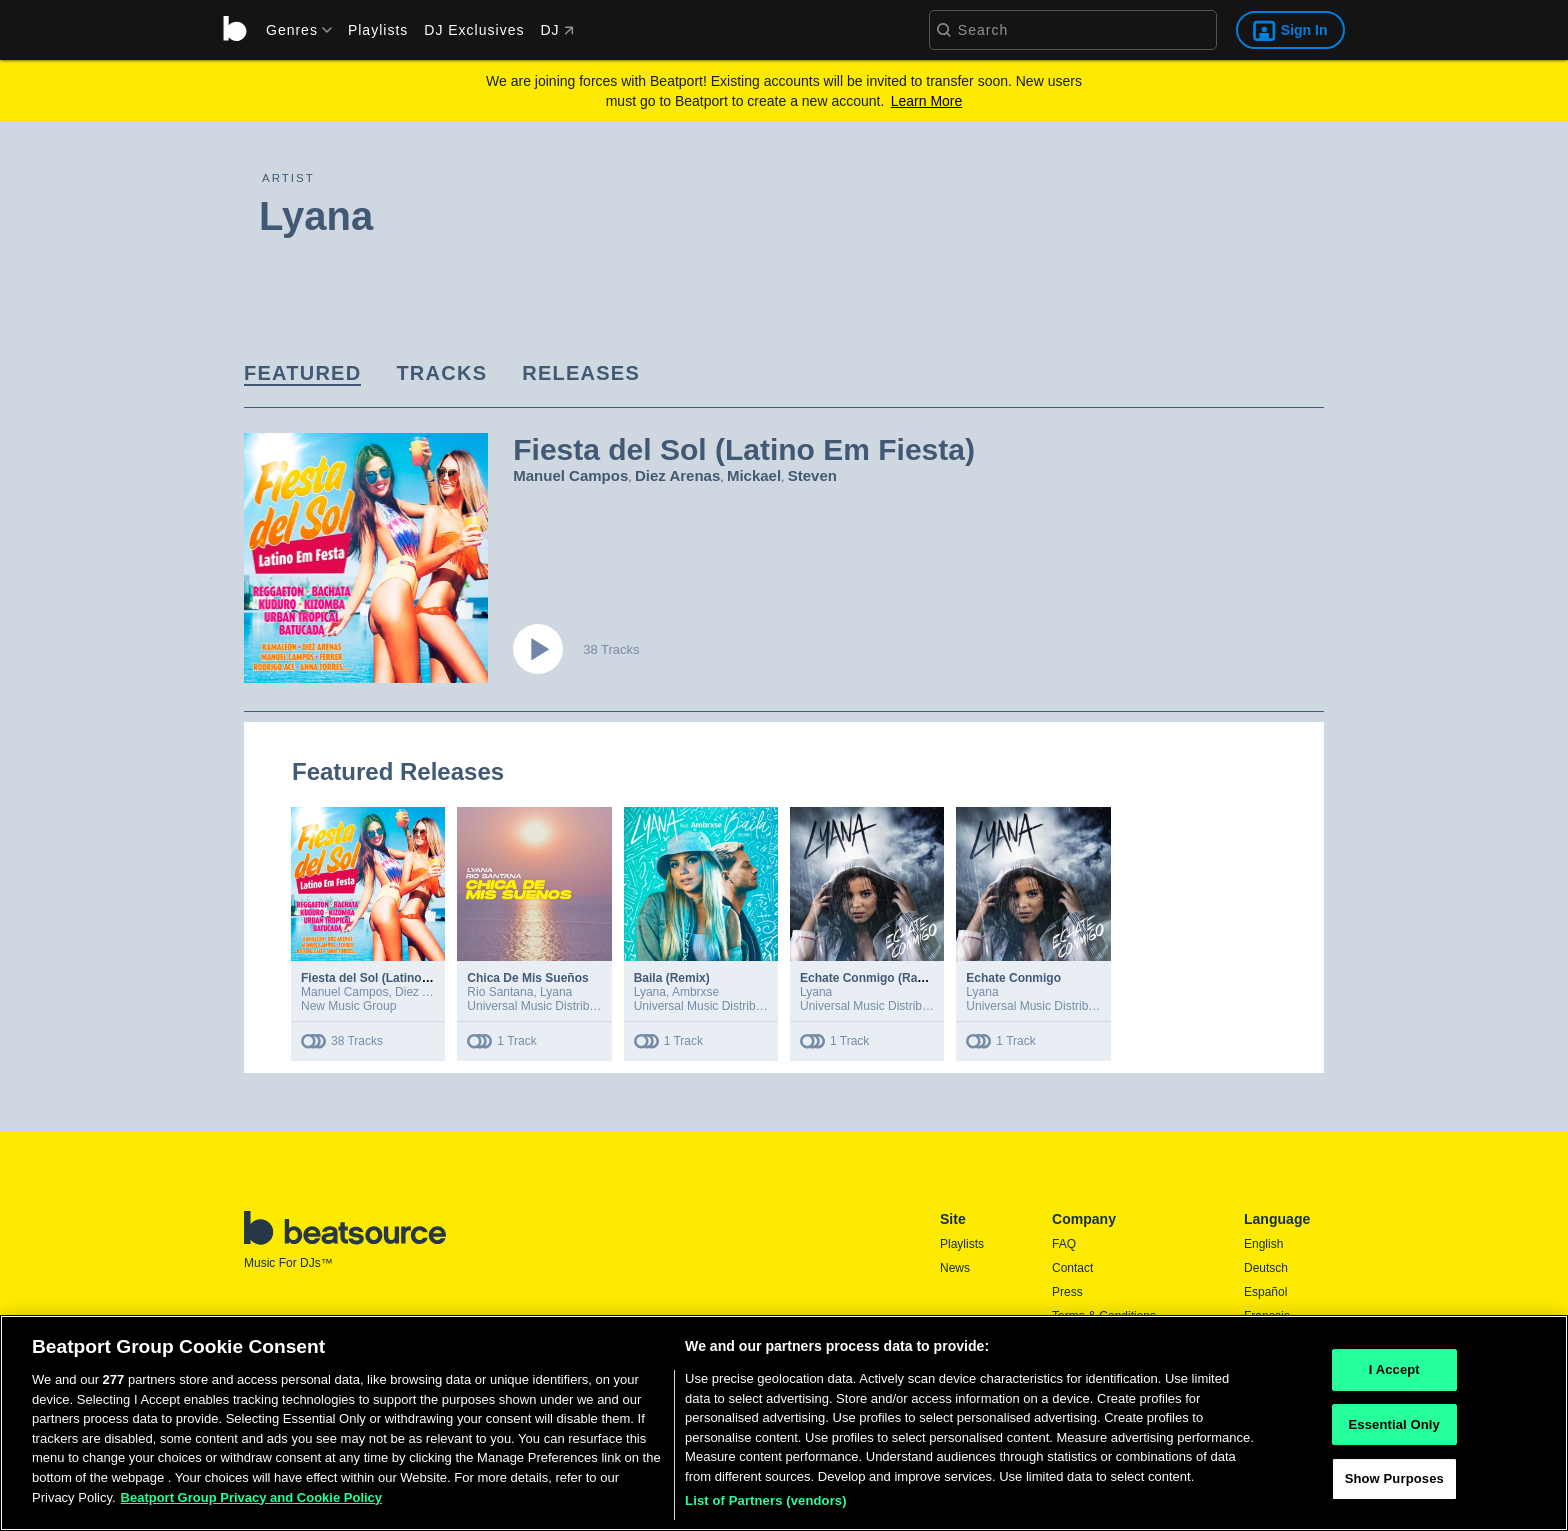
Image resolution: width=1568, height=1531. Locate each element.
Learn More (927, 101)
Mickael (754, 475)
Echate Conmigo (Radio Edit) (882, 978)
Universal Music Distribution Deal (555, 1006)
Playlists (378, 30)
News (955, 1268)
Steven (812, 475)
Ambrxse (695, 992)
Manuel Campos (570, 475)
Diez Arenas (677, 475)
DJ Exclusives (474, 30)
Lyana (556, 992)
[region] (784, 1423)
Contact (1072, 1268)
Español (1265, 1292)
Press (1067, 1292)
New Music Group (348, 1006)
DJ (556, 30)
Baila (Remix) (672, 978)
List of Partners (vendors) (766, 1500)
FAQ (1064, 1244)
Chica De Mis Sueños (527, 978)
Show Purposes (1394, 1479)
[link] (302, 374)
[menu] (292, 30)
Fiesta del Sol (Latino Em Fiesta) (393, 978)
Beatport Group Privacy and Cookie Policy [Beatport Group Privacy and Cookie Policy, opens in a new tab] (252, 1497)
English (1263, 1244)
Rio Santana (500, 992)
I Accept (1394, 1369)
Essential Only (1394, 1424)
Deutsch (1266, 1268)
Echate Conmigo (1013, 978)
